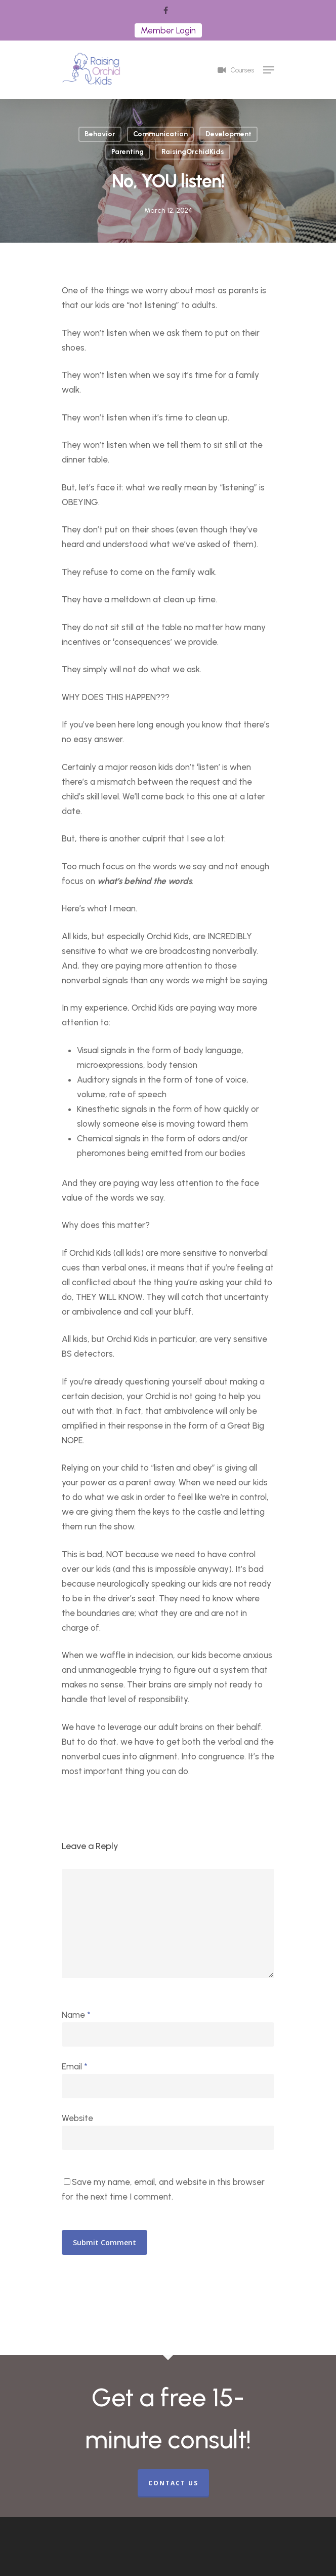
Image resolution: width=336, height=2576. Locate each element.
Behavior (100, 134)
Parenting (127, 151)
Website (77, 2118)
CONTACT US (173, 2483)
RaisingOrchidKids (192, 151)
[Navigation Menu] (268, 70)
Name (76, 2015)
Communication (160, 134)
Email (75, 2066)
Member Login (168, 30)
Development (228, 134)
